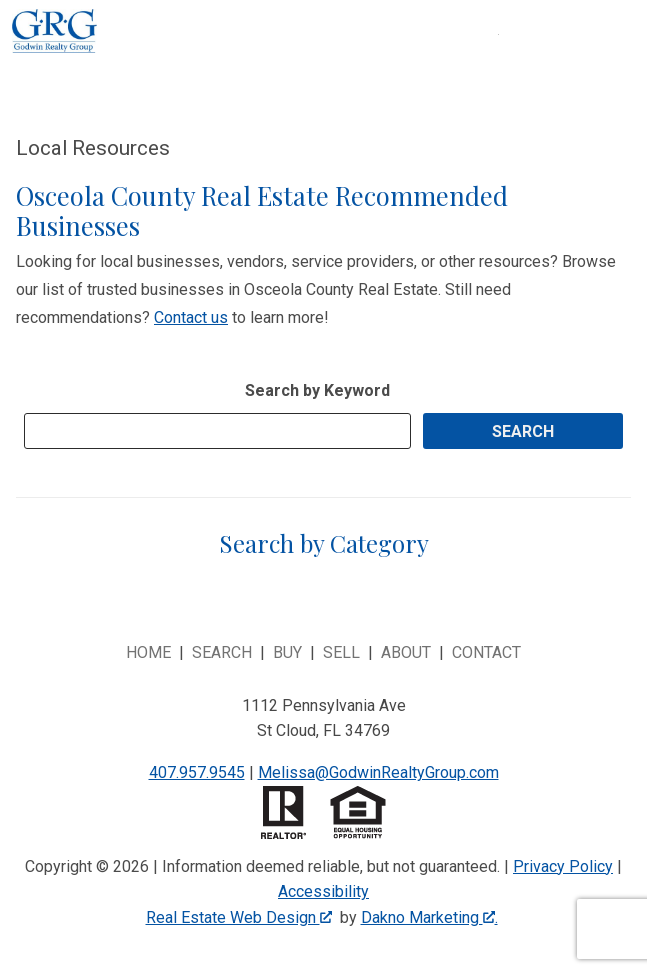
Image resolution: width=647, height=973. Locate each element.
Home (148, 652)
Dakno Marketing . (429, 917)
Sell (341, 652)
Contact (486, 652)
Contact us (191, 317)
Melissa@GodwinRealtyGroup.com (378, 772)
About (406, 652)
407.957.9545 (197, 772)
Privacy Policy (563, 866)
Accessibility (323, 891)
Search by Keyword (317, 390)
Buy (287, 652)
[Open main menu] (523, 59)
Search (222, 652)
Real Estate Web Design (239, 917)
